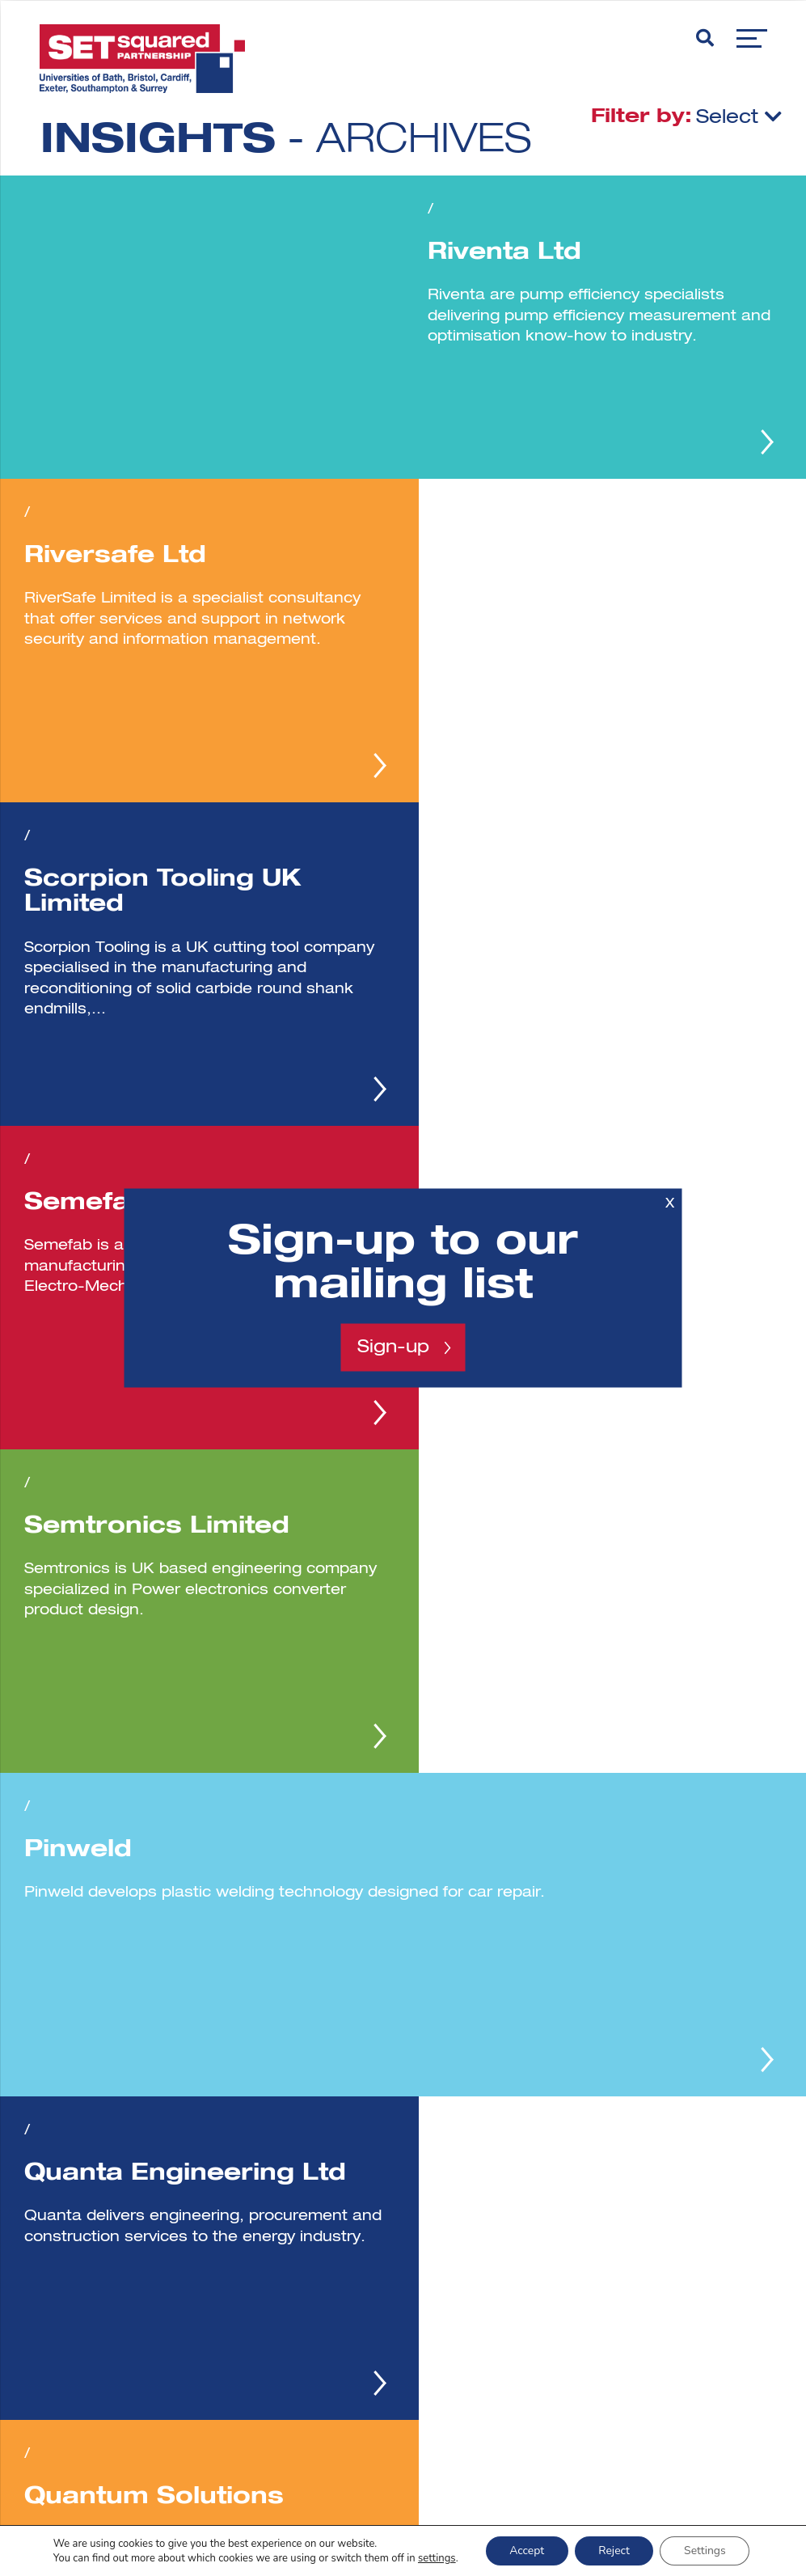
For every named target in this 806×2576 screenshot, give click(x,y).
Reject (614, 2550)
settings (435, 2558)
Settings (706, 2550)
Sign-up (393, 1347)
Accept (525, 2550)
